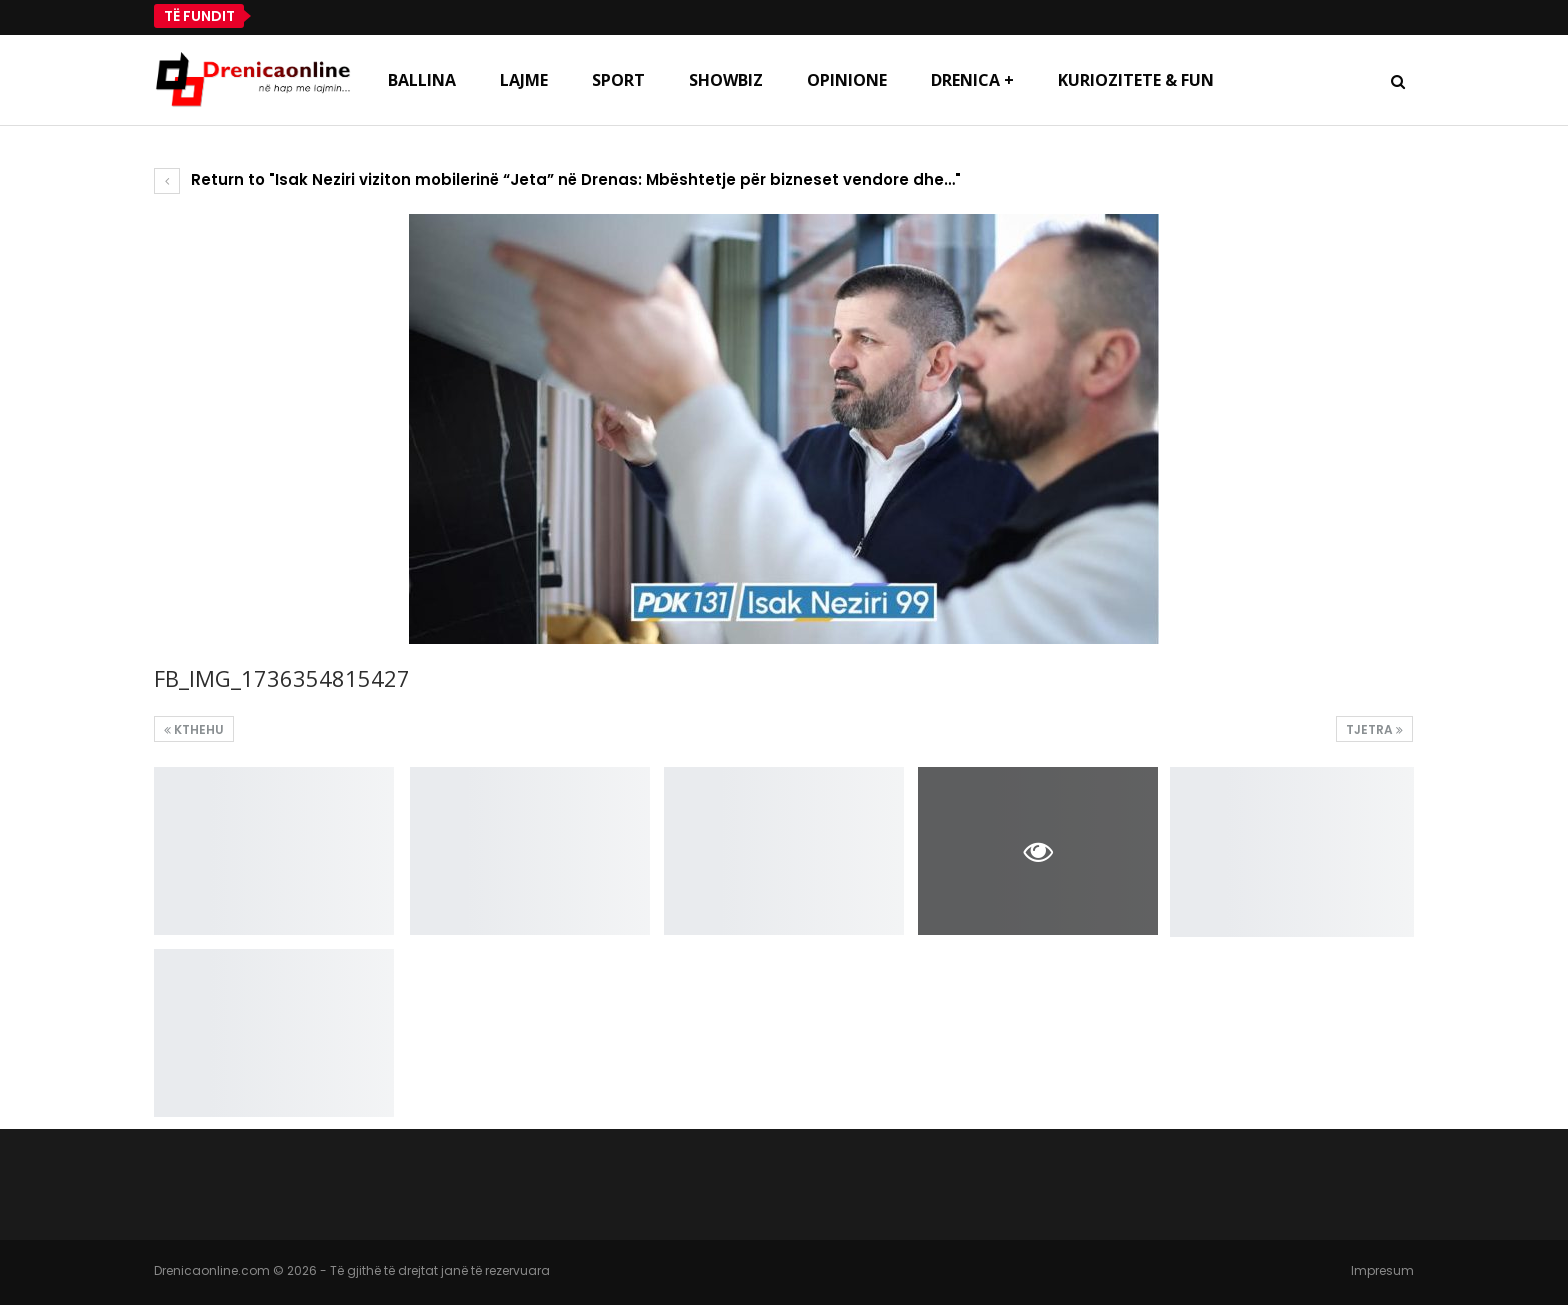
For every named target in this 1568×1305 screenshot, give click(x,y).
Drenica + (972, 80)
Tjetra (1374, 729)
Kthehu (194, 729)
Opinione (847, 80)
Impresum (1382, 1270)
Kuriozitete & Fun (1136, 80)
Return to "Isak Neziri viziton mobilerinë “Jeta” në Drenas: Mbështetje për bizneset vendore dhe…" (557, 179)
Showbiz (726, 80)
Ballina (422, 80)
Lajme (524, 80)
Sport (618, 80)
